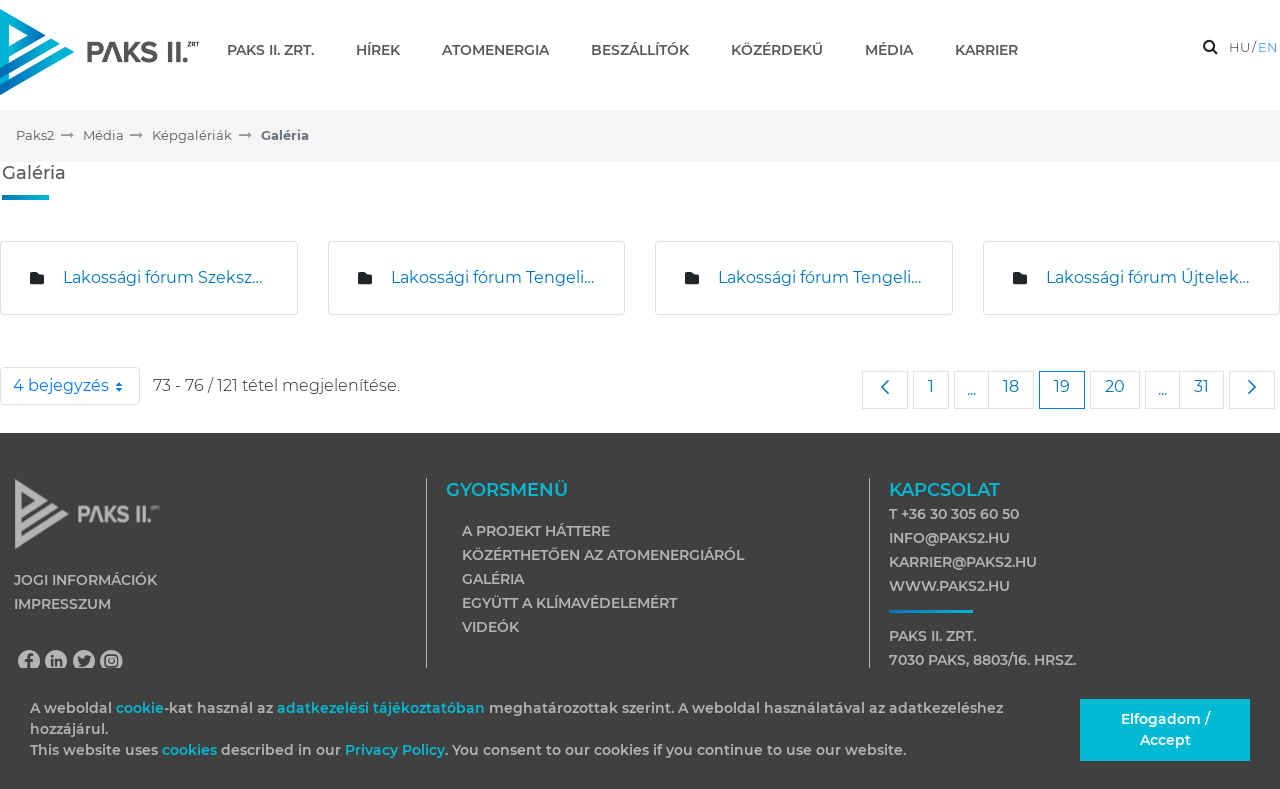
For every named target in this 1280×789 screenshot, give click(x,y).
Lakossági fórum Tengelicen (493, 277)
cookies (191, 750)
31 (1208, 386)
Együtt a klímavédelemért (569, 603)
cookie (140, 708)
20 (1122, 386)
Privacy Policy (395, 750)
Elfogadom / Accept (1165, 729)
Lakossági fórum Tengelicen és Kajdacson (820, 277)
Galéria (493, 579)
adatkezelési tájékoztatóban (381, 708)
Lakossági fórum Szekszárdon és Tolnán (165, 277)
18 (1018, 386)
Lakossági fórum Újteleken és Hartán (1148, 277)
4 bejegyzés (76, 386)
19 (1069, 386)
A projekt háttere (536, 531)
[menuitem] (278, 50)
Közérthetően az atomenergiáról (603, 555)
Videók (490, 627)
